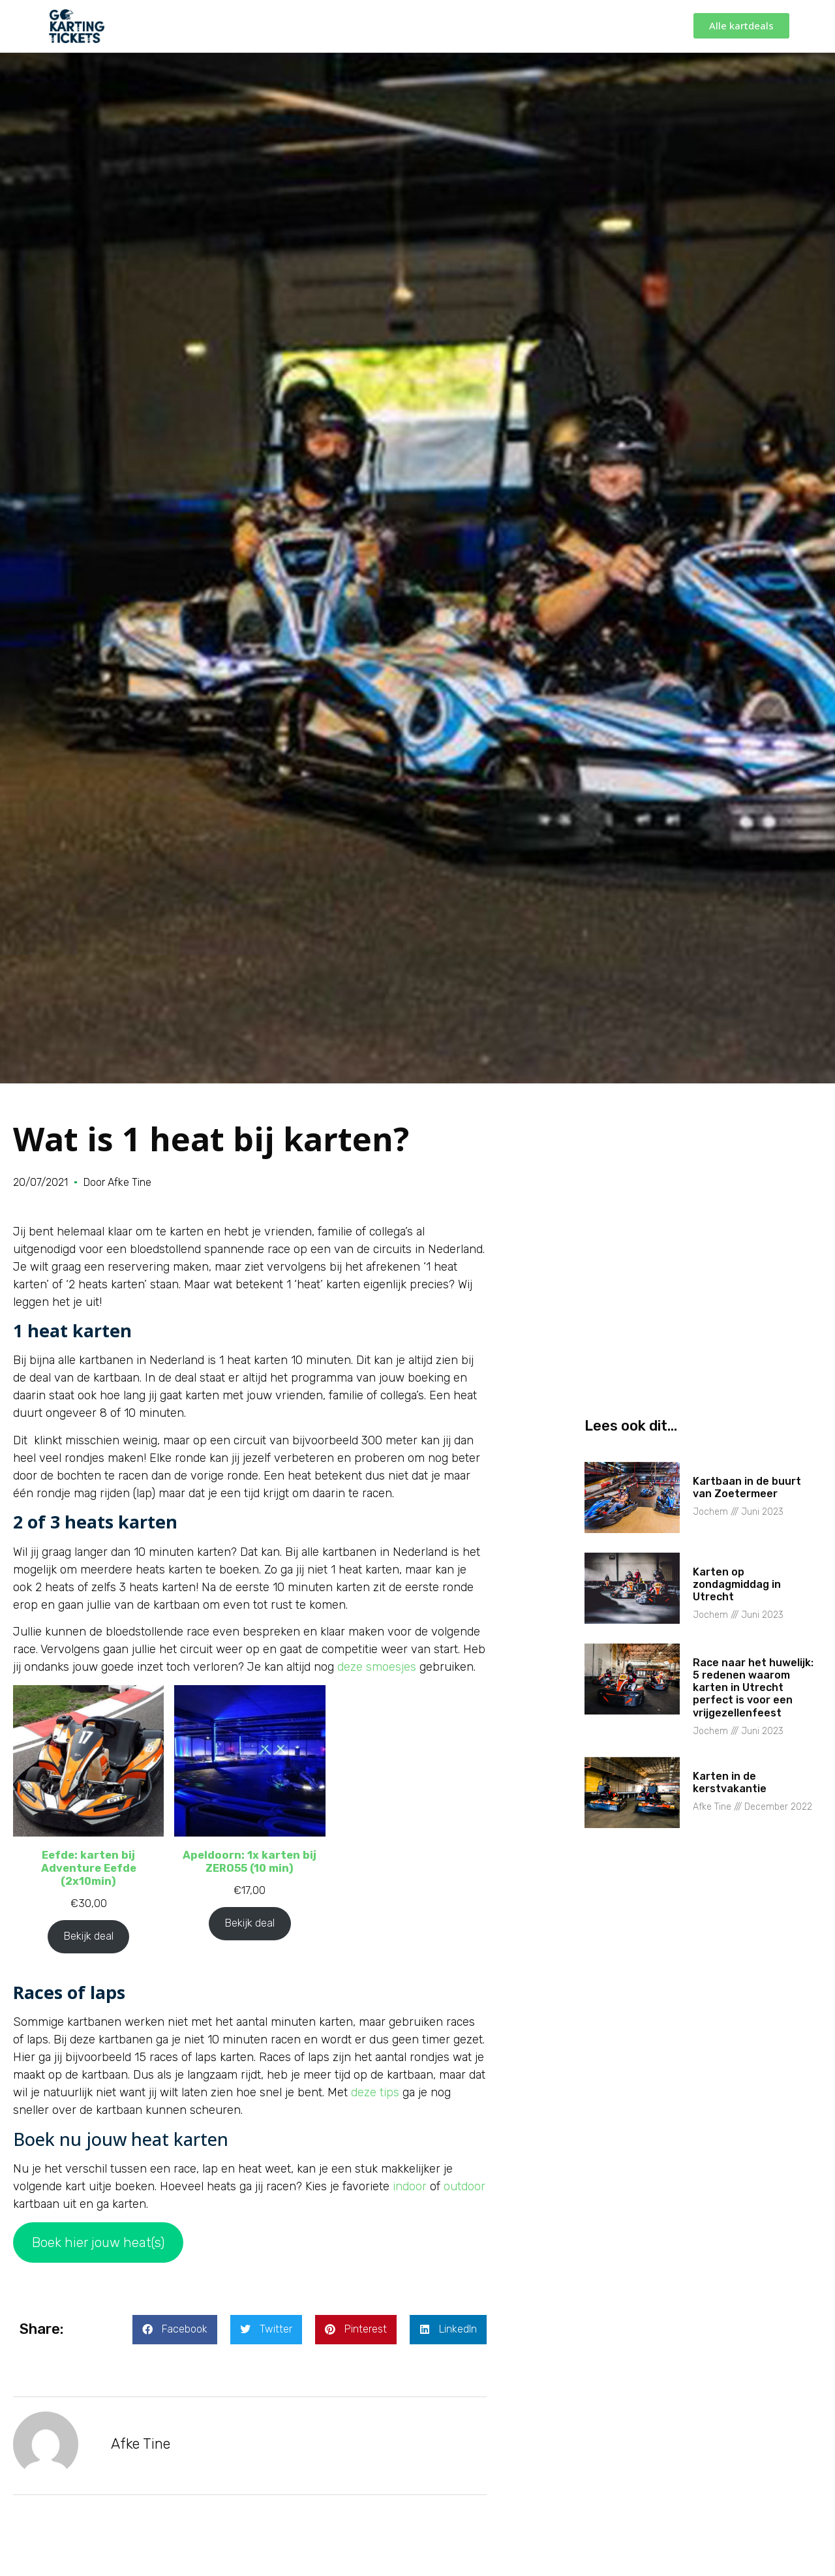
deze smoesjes (376, 1667)
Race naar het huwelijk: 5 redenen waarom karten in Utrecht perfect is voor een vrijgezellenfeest (753, 1687)
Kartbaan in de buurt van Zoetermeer (747, 1487)
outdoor (464, 2186)
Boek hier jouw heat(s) (98, 2242)
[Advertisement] (703, 1314)
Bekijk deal (88, 1936)
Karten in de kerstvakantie (730, 1782)
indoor (410, 2186)
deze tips (375, 2092)
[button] (174, 2329)
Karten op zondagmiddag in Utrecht (737, 1584)
